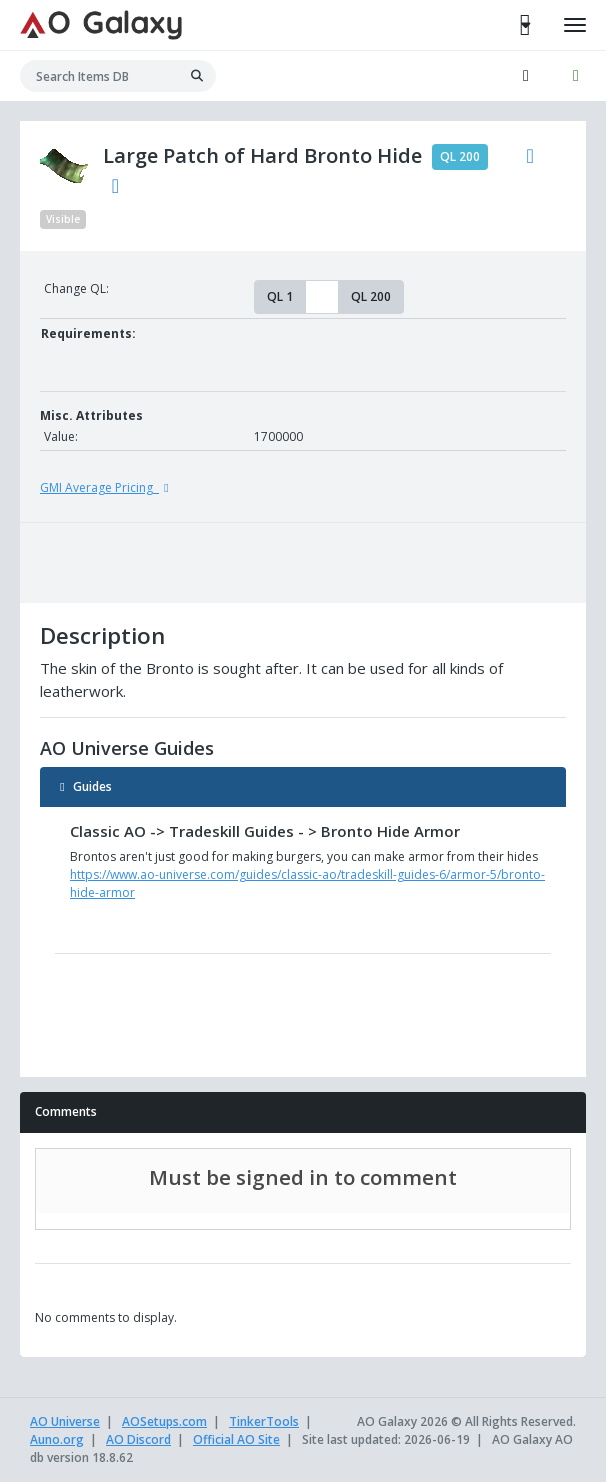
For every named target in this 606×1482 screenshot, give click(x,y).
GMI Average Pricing (107, 487)
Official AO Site (236, 1439)
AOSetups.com (164, 1421)
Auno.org (57, 1439)
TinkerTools (264, 1421)
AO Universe (65, 1421)
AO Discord (138, 1439)
